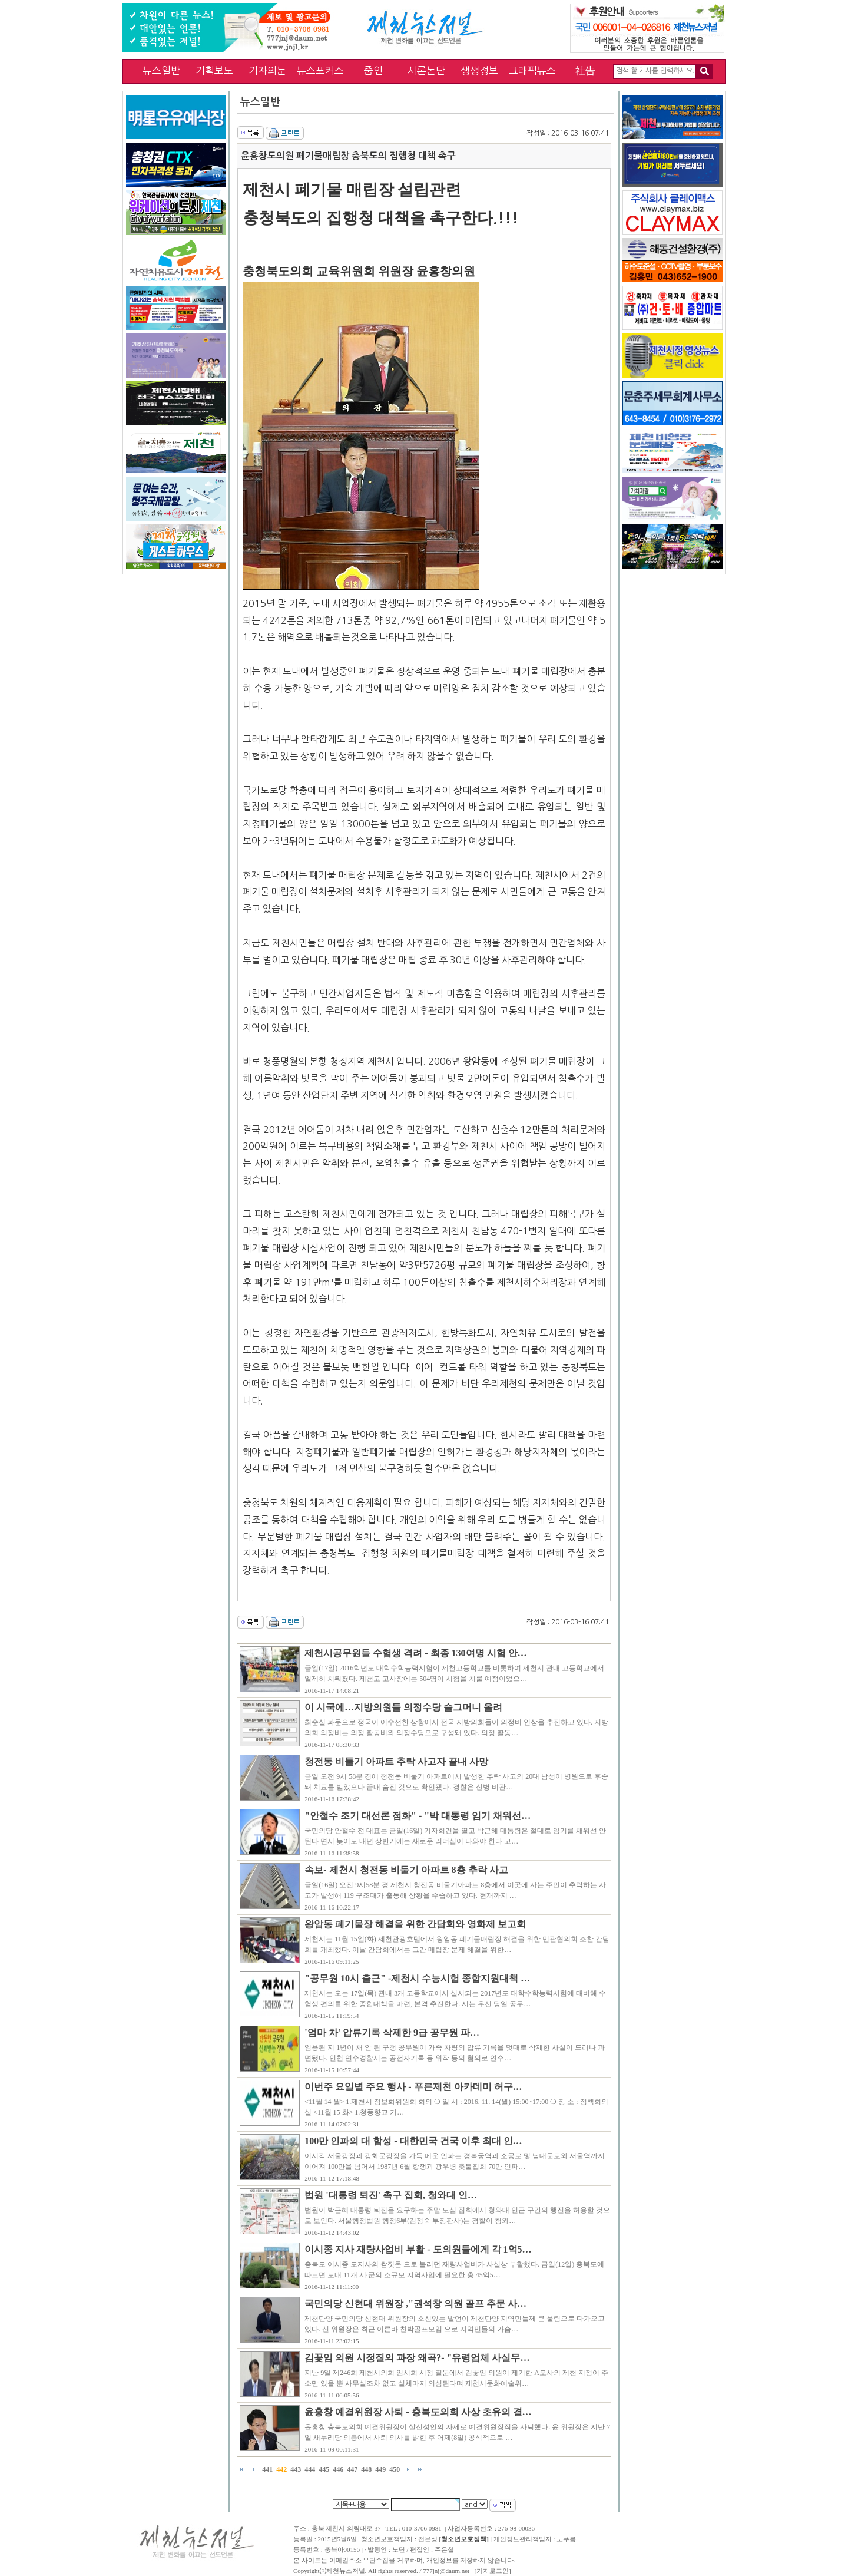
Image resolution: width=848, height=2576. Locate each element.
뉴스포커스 (320, 70)
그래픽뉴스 (532, 70)
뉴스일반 (161, 70)
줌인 (373, 70)
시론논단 (426, 70)
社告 (585, 70)
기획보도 (214, 70)
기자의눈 (267, 70)
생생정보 (479, 70)
